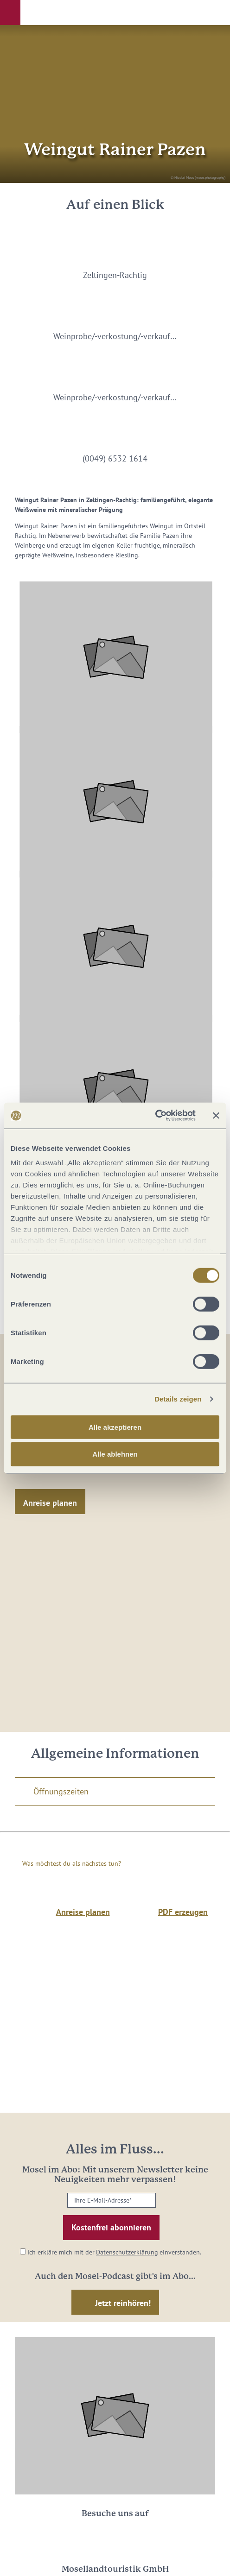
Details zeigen (177, 1399)
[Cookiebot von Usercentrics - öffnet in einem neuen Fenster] (155, 1116)
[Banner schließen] (216, 1115)
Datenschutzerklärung (127, 2252)
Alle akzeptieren (115, 1427)
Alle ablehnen (115, 1454)
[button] (10, 12)
